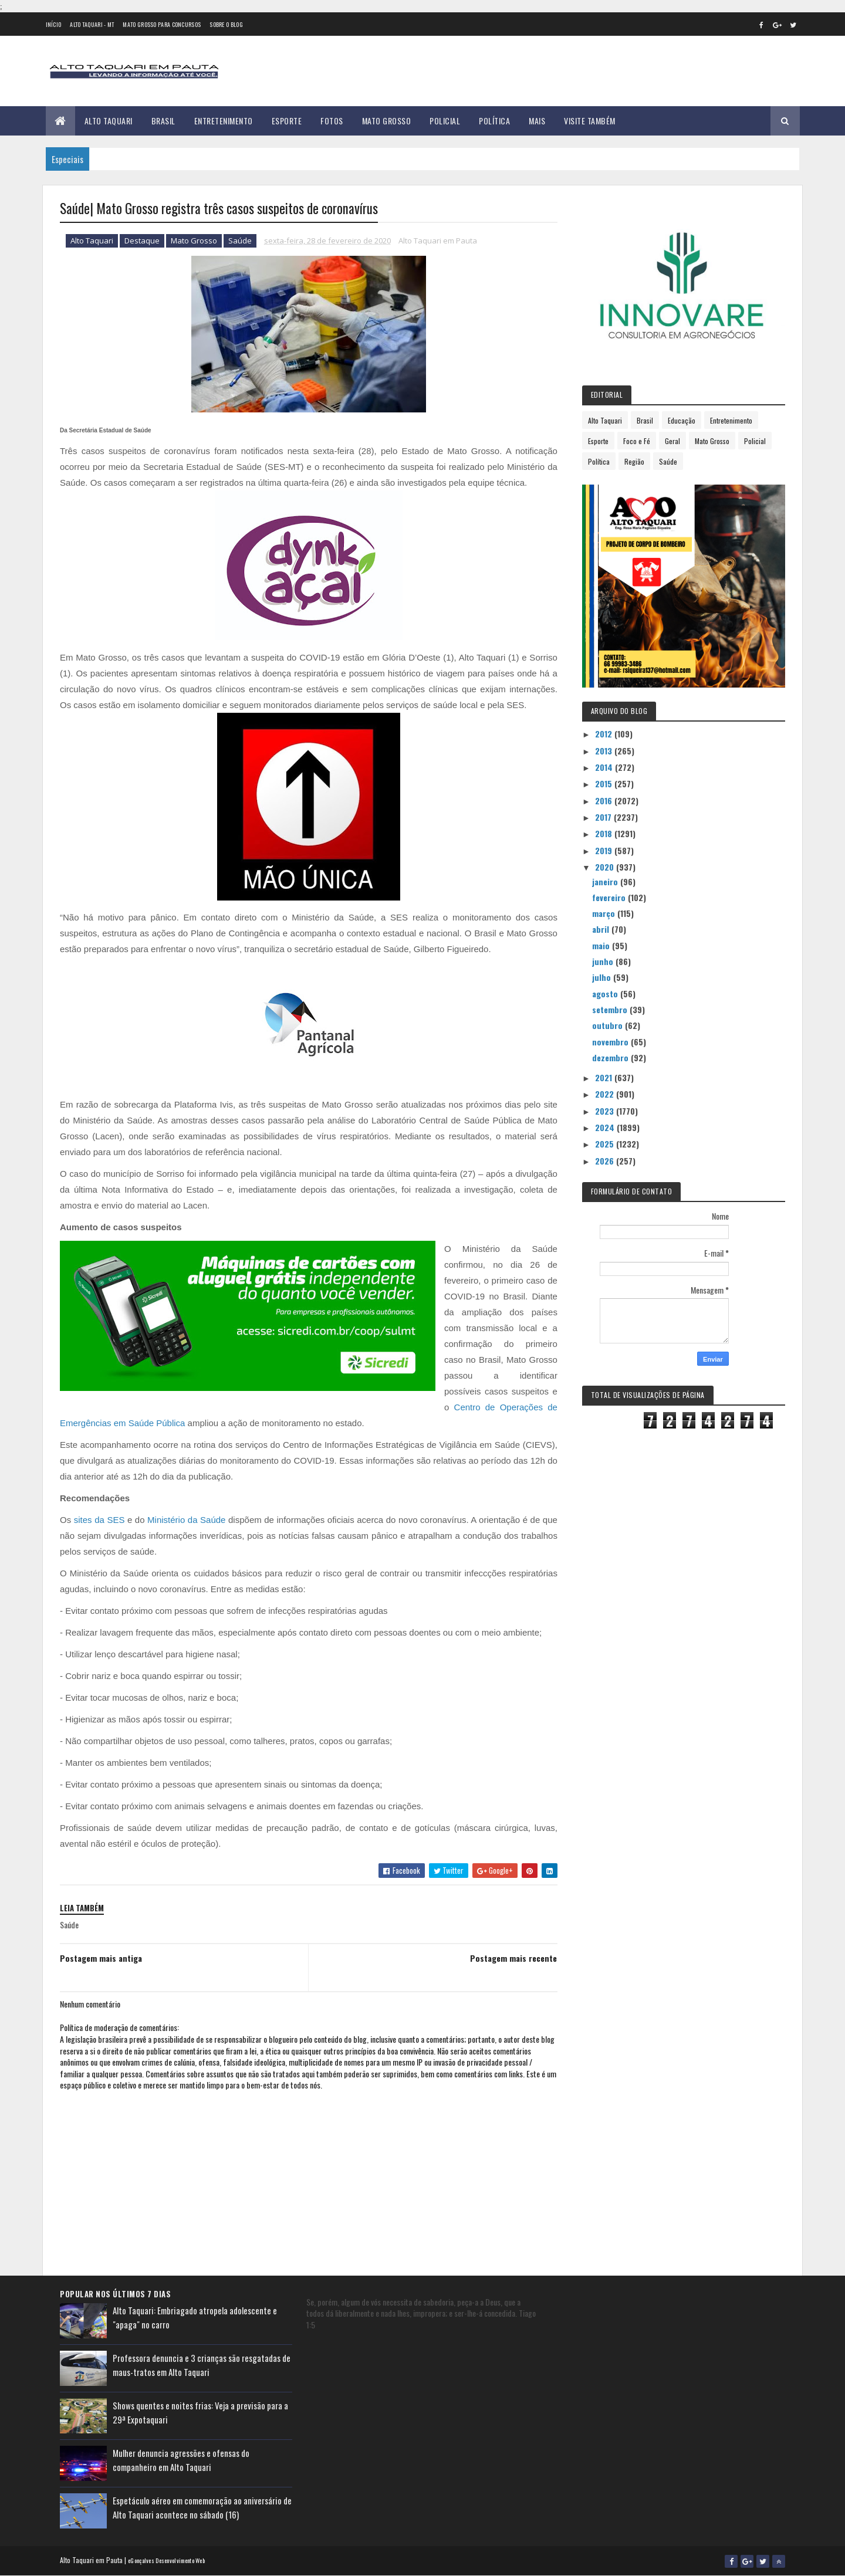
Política (494, 120)
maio (602, 945)
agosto (606, 993)
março (604, 913)
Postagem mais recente (513, 1958)
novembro (611, 1041)
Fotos (331, 120)
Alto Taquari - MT (92, 24)
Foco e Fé (636, 441)
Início (54, 24)
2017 (604, 817)
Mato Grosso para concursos (162, 24)
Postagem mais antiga (101, 1958)
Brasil (163, 120)
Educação (681, 420)
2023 (605, 1111)
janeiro (606, 881)
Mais (537, 120)
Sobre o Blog (226, 24)
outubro (608, 1025)
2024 (606, 1127)
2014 (605, 767)
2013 (604, 750)
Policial (445, 120)
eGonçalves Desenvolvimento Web (166, 2560)
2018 (604, 833)
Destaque (142, 240)
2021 (604, 1077)
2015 (604, 783)
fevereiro (610, 897)
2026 (605, 1161)
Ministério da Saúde (186, 1520)
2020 (605, 867)
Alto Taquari (108, 120)
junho (604, 961)
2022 (605, 1094)
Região (634, 461)
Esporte (287, 120)
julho (602, 977)
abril (601, 929)
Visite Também (590, 120)
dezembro (611, 1057)
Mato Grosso (386, 120)
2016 (604, 800)
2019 (604, 850)
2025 (605, 1144)
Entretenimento (223, 120)
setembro (611, 1009)
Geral (672, 441)
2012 (604, 733)
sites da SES (99, 1520)
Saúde (240, 240)
